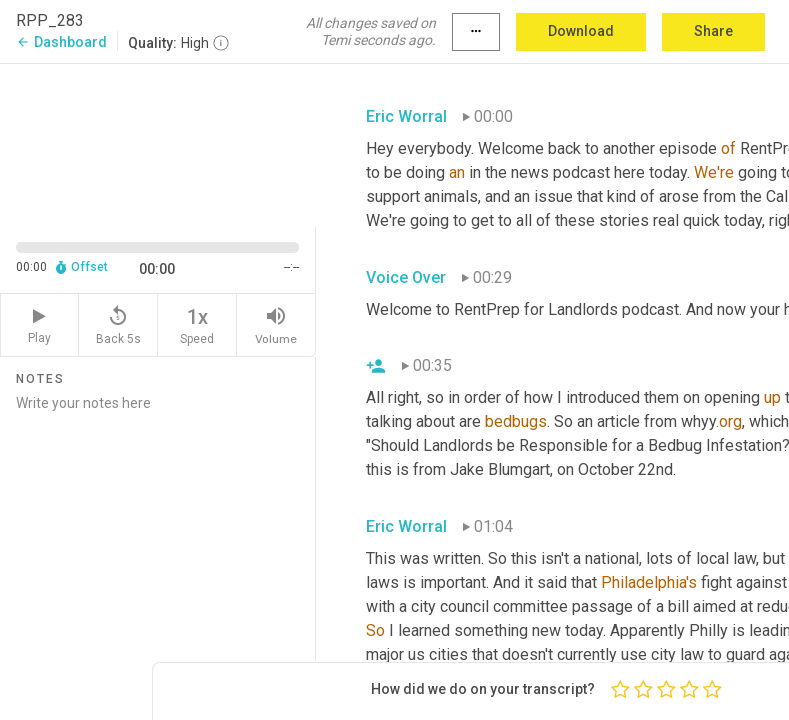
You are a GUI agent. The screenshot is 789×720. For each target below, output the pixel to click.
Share (713, 31)
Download (581, 31)
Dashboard (61, 42)
